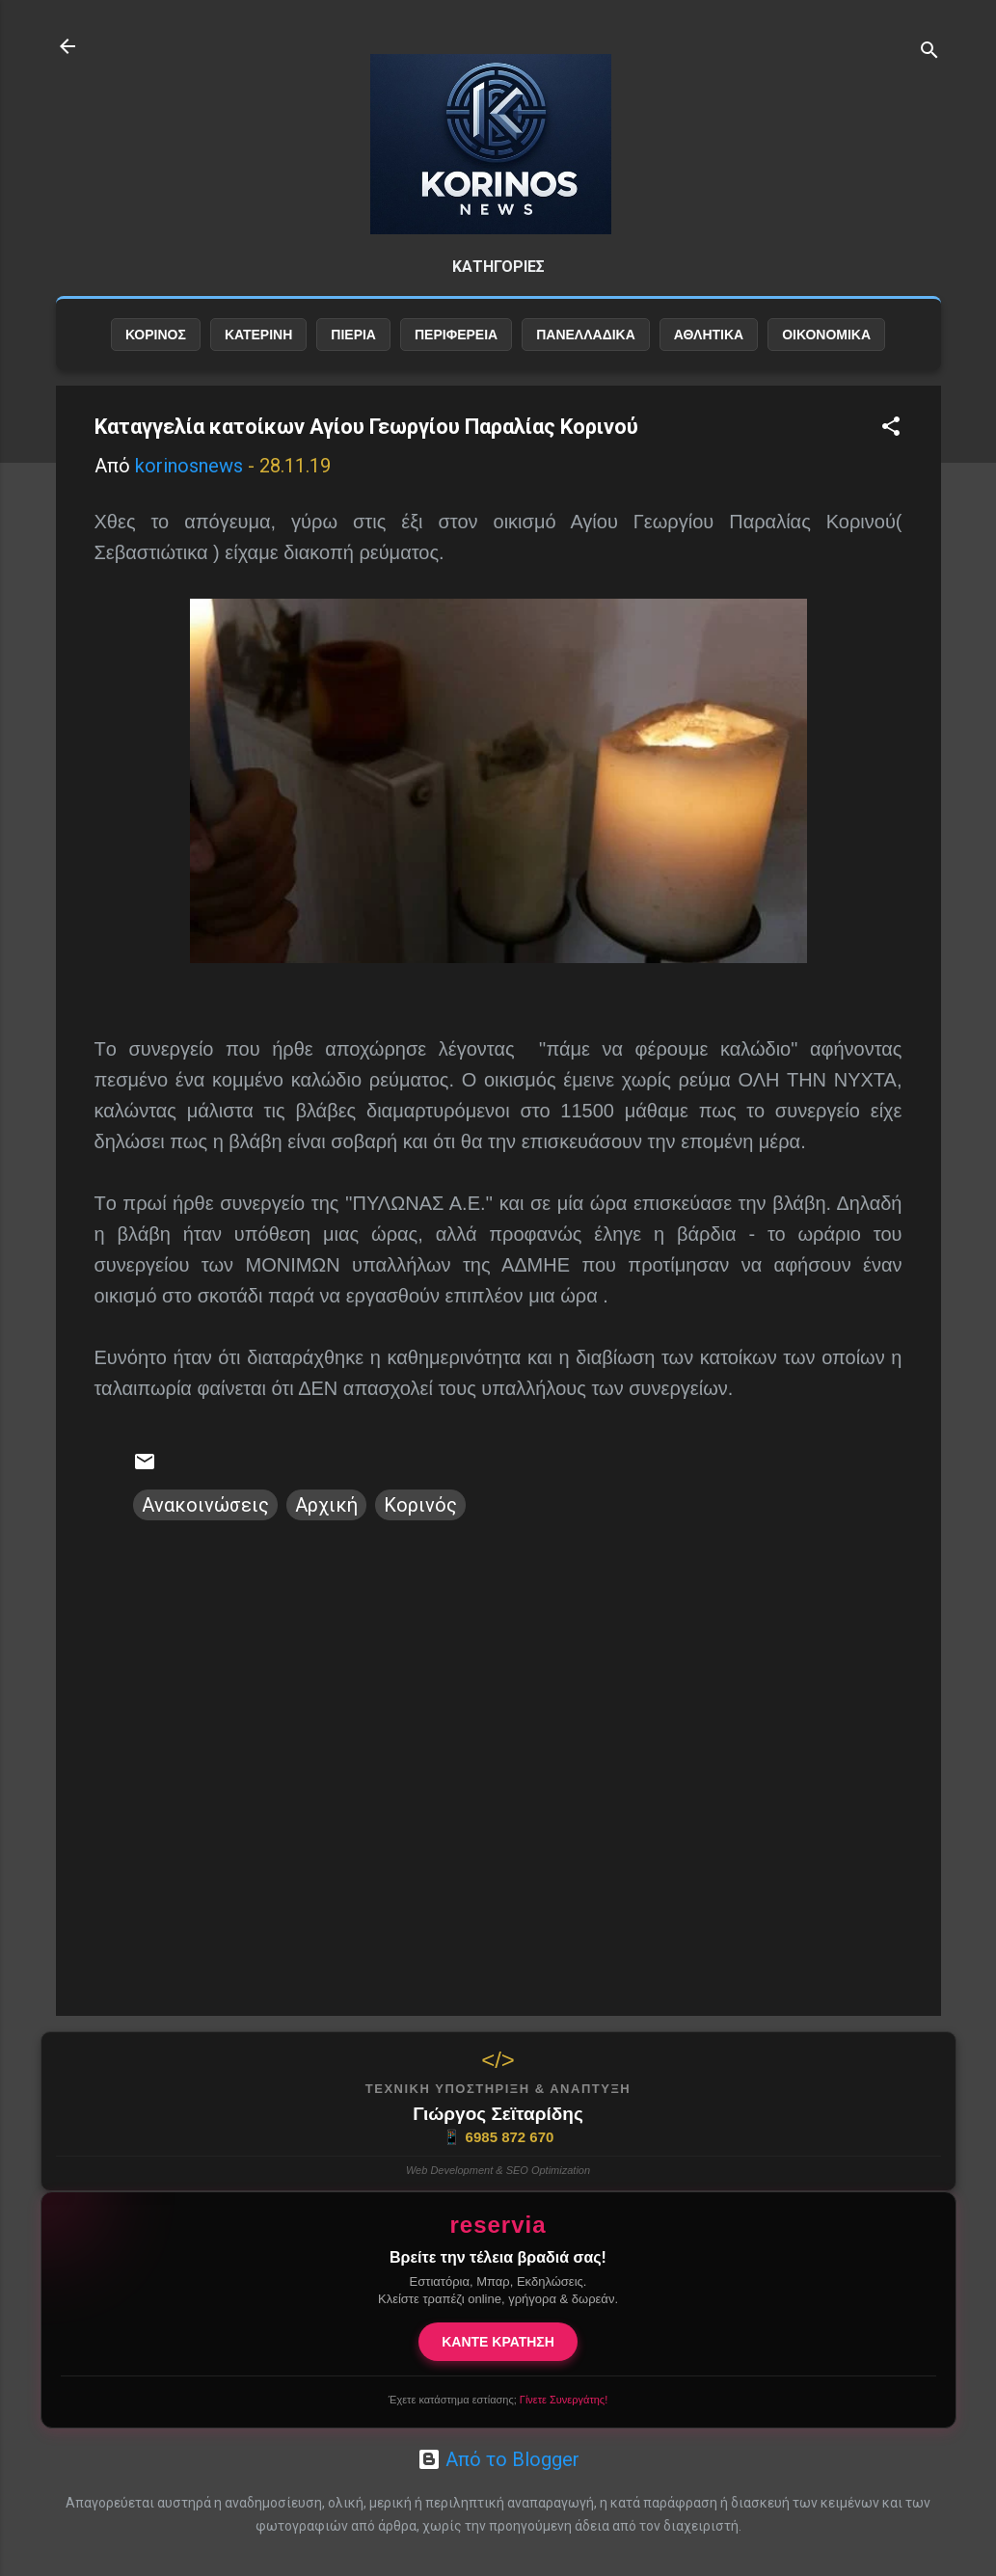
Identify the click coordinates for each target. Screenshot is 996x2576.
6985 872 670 (498, 2137)
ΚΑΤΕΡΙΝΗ (258, 334)
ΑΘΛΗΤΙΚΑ (708, 334)
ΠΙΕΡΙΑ (353, 334)
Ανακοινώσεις (205, 1504)
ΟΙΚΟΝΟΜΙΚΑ (826, 334)
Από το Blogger (498, 2459)
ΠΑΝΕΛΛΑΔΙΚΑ (585, 334)
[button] (890, 429)
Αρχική (326, 1504)
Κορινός (420, 1504)
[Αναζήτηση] (929, 52)
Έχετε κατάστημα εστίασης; (498, 2399)
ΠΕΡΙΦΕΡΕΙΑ (456, 334)
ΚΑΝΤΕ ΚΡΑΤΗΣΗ (498, 2341)
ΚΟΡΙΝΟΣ (155, 334)
